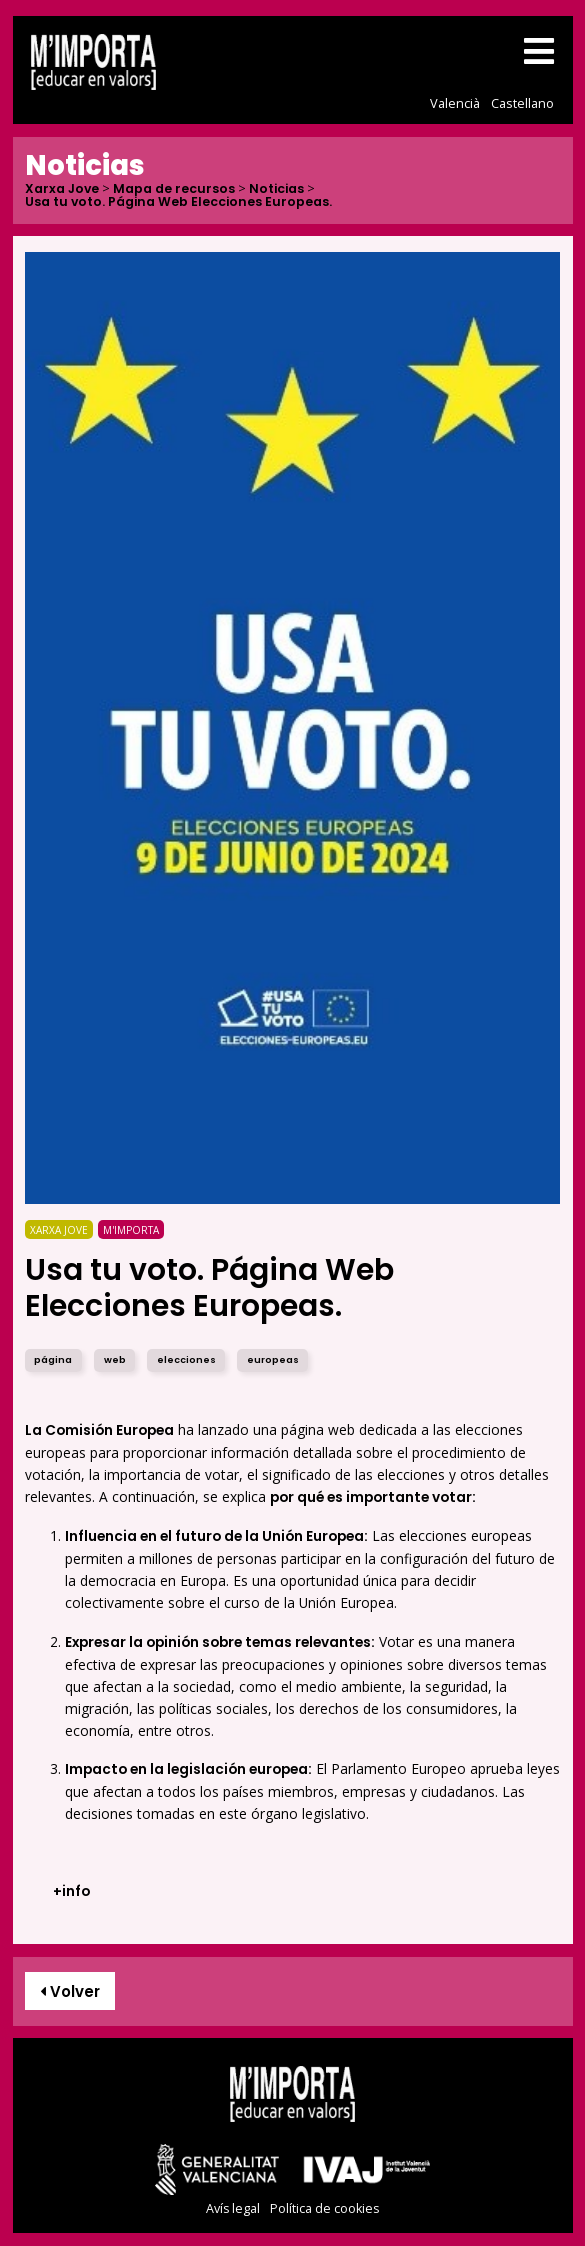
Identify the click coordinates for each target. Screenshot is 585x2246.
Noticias (276, 189)
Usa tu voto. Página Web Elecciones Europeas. (178, 202)
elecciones (186, 1359)
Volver (70, 1991)
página (53, 1359)
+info (71, 1891)
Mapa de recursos (174, 189)
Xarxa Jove (62, 189)
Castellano (522, 103)
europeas (273, 1359)
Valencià (455, 103)
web (115, 1359)
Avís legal (233, 2208)
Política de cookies (324, 2208)
